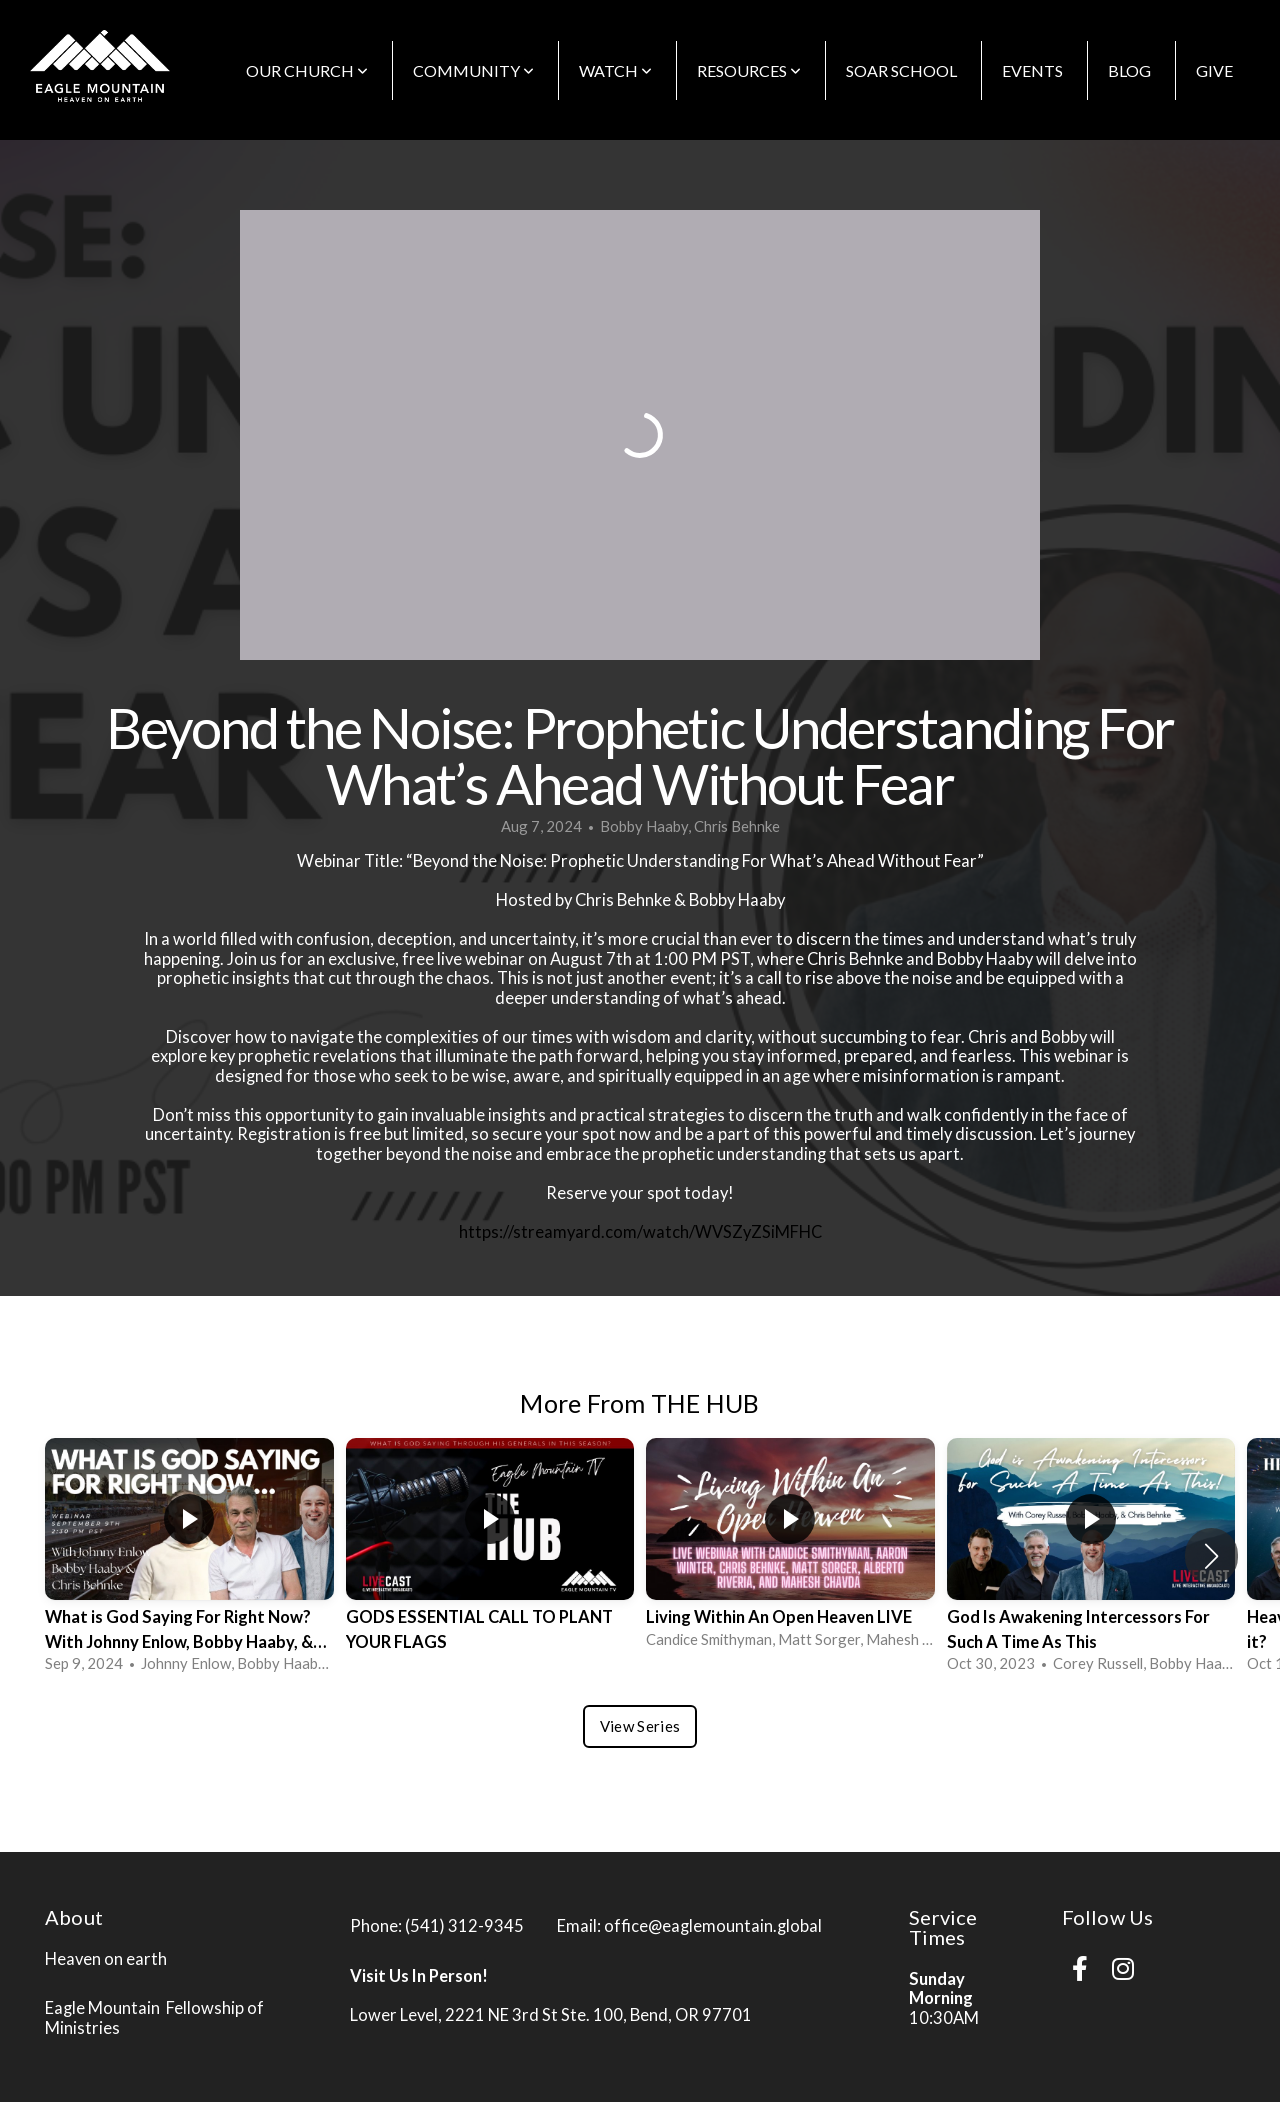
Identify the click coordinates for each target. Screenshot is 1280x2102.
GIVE (1214, 70)
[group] (189, 1556)
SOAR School (901, 70)
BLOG (1129, 70)
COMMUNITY (473, 70)
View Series (640, 1726)
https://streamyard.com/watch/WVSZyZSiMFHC (640, 1232)
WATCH (615, 70)
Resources (749, 70)
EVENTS (1032, 70)
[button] (1211, 1556)
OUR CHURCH (307, 70)
